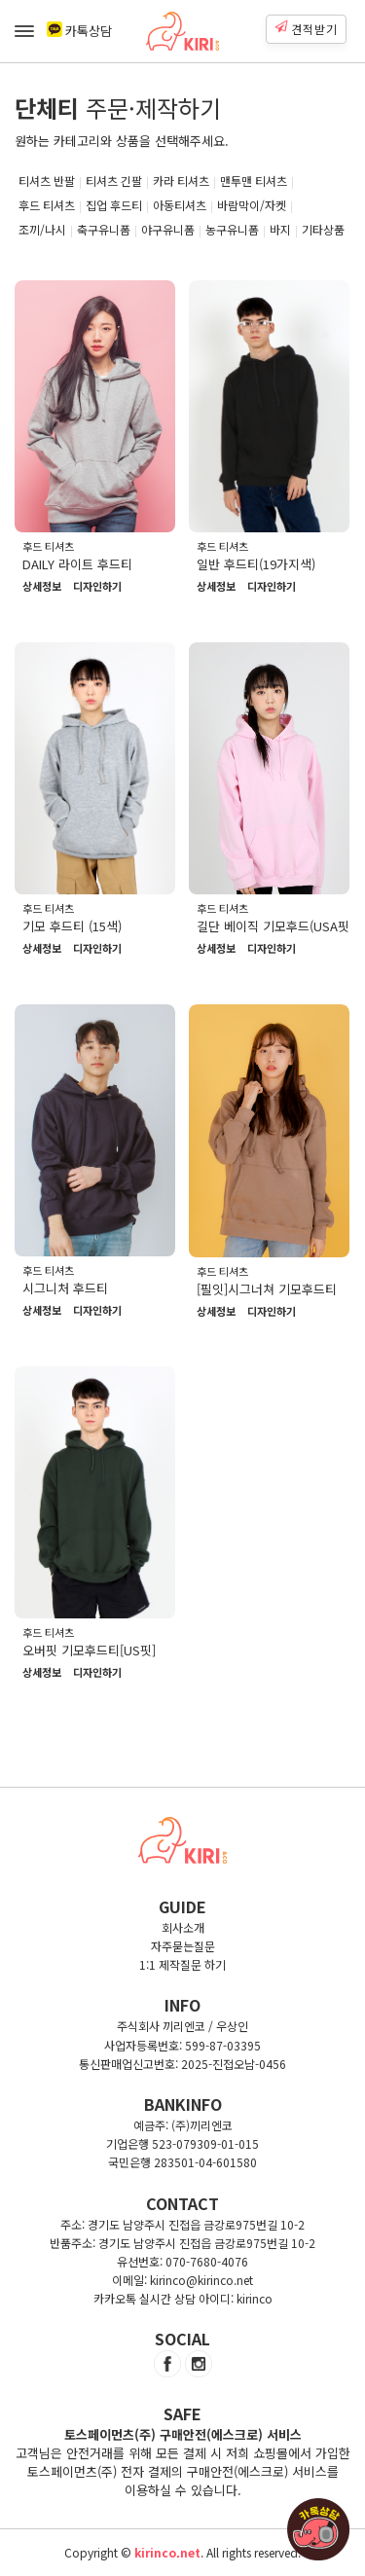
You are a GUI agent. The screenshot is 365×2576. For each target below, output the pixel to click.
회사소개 (183, 1927)
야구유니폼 (168, 229)
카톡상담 (79, 30)
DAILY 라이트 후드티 (77, 564)
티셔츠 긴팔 (114, 180)
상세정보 (41, 587)
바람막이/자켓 (251, 205)
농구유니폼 (232, 229)
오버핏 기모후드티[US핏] (89, 1650)
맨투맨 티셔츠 (253, 180)
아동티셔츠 (179, 205)
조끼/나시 (42, 229)
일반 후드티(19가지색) (256, 564)
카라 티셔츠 (181, 180)
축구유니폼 (103, 229)
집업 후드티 (114, 205)
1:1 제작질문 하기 (182, 1964)
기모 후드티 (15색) (72, 926)
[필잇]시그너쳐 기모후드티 (267, 1289)
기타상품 (323, 229)
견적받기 (307, 27)
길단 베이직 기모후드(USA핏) (275, 926)
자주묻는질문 (183, 1946)
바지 (280, 229)
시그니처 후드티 (65, 1288)
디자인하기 (97, 587)
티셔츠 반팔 (46, 180)
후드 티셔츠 (46, 205)
